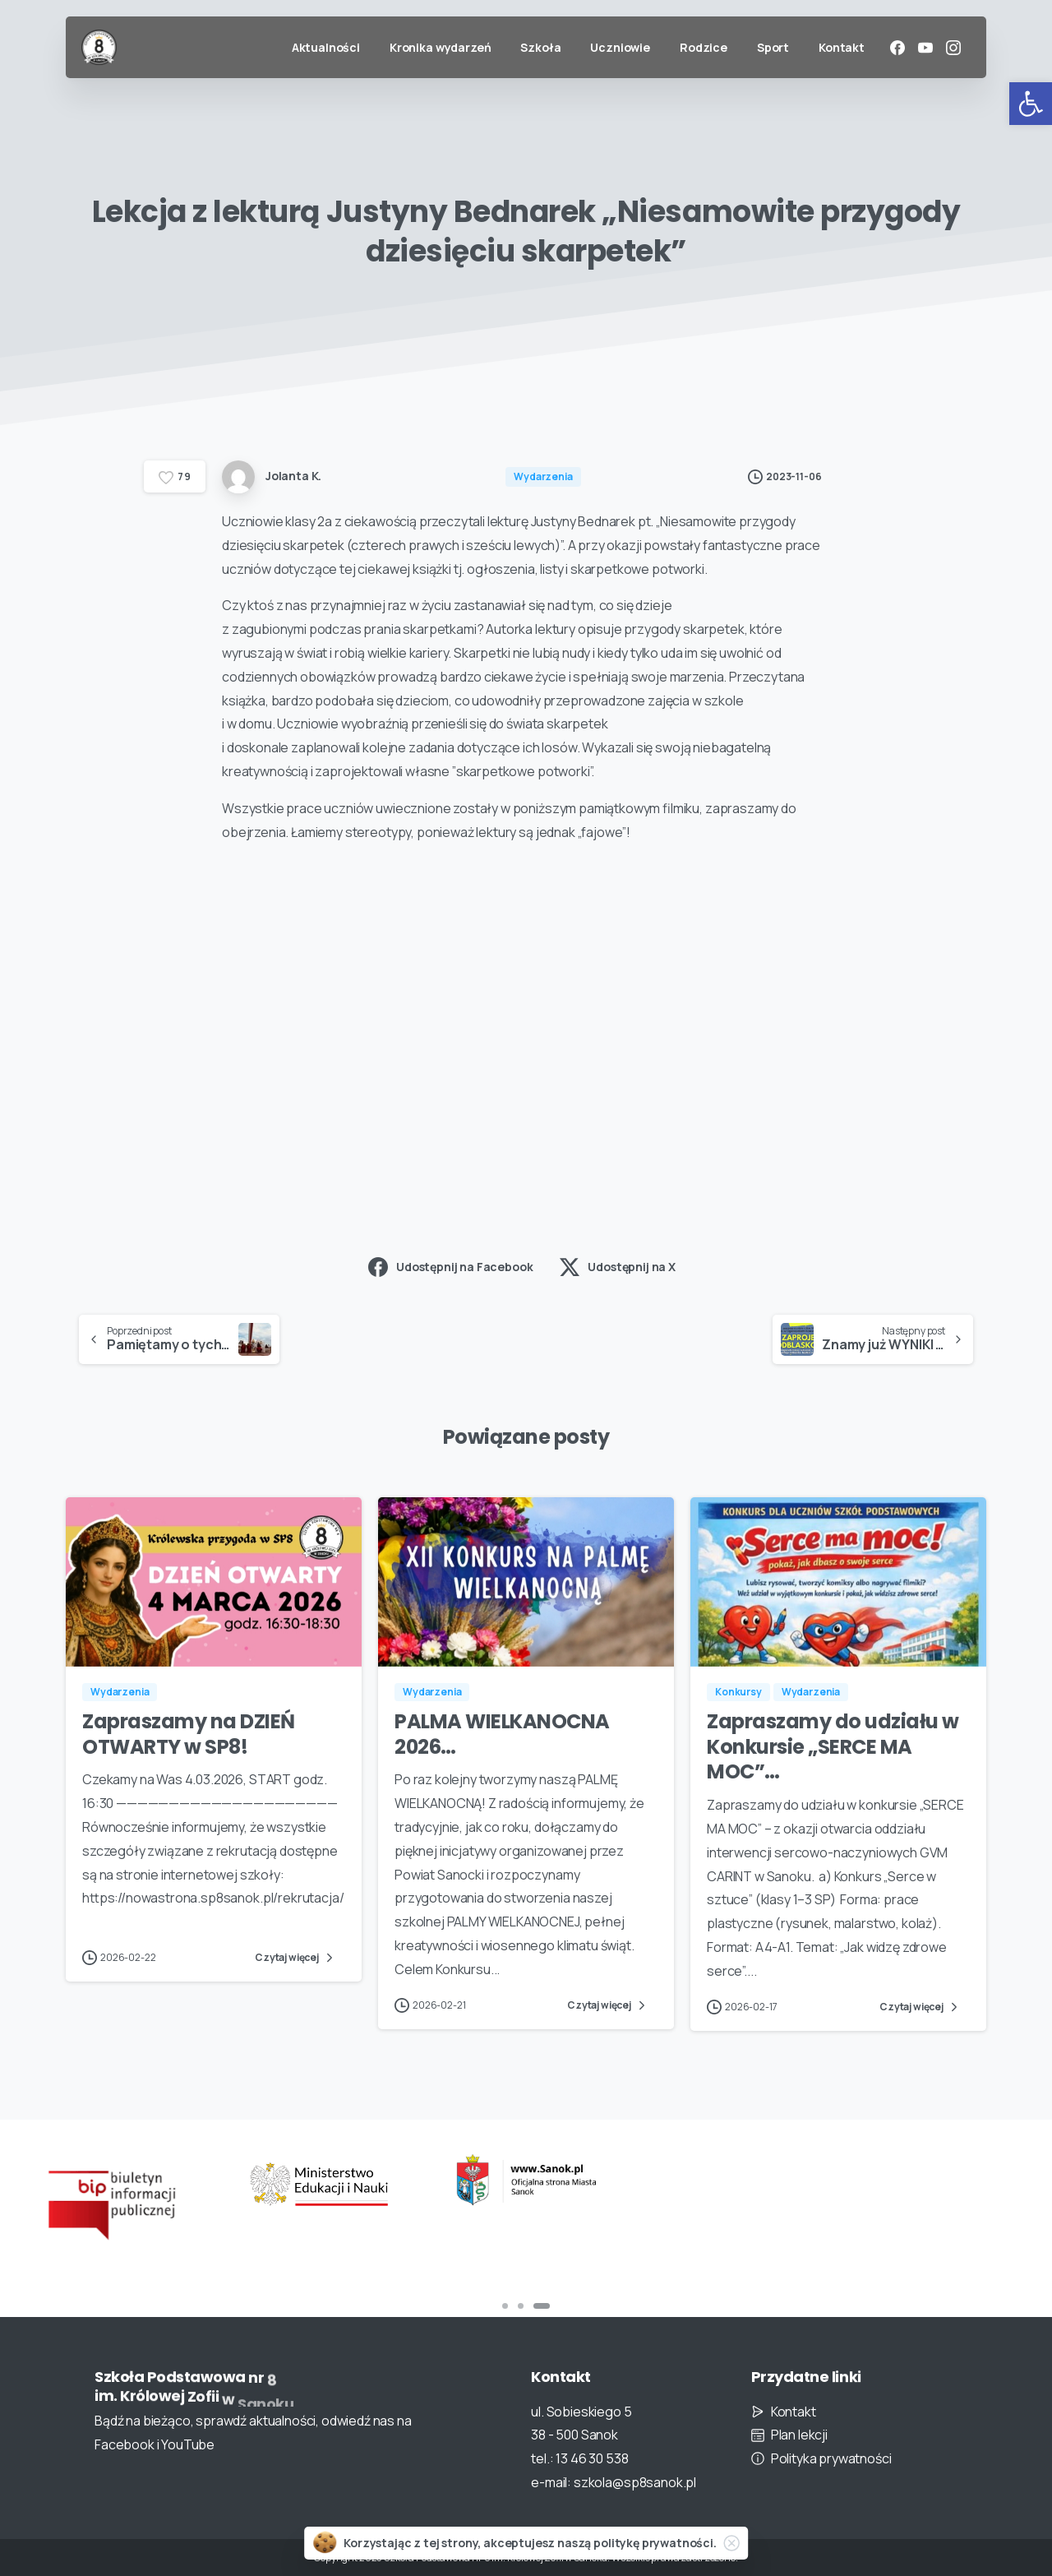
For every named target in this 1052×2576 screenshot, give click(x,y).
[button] (1030, 103)
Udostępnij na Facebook (450, 1267)
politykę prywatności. (655, 2543)
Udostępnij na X (618, 1267)
